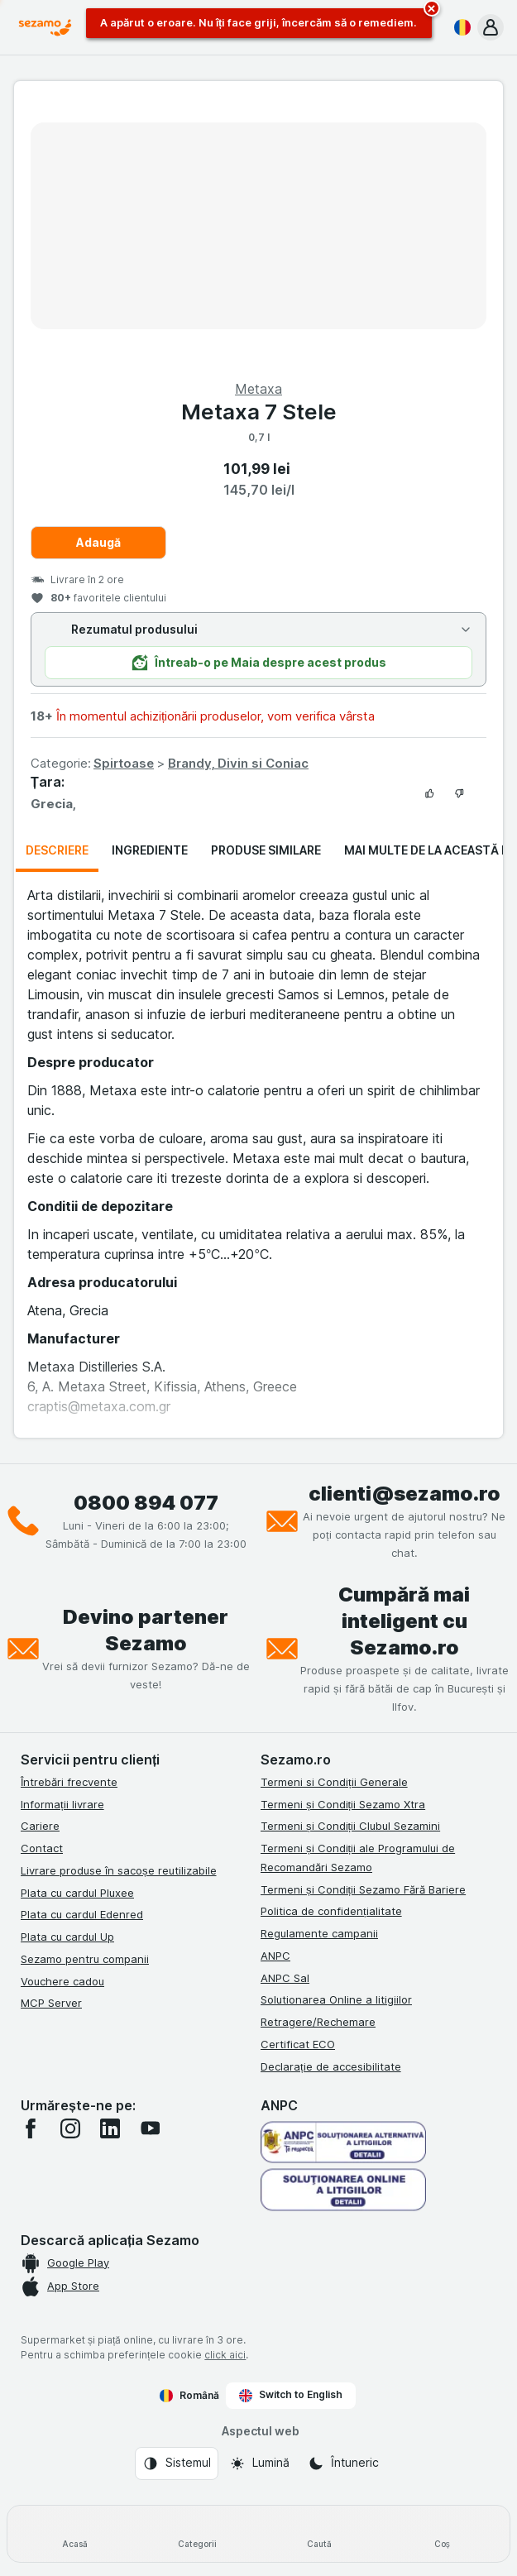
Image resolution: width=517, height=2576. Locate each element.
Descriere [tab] (57, 850)
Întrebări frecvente (69, 1781)
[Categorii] (198, 2534)
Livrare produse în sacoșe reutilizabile (119, 1870)
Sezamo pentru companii (85, 1959)
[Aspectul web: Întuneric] (343, 2463)
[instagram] (70, 2128)
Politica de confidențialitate (331, 1911)
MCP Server (51, 2002)
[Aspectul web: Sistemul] (176, 2463)
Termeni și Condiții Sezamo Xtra (343, 1804)
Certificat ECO (298, 2044)
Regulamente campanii (319, 1933)
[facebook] (31, 2128)
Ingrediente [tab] (150, 850)
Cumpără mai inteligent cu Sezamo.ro (404, 1620)
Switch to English (290, 2394)
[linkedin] (110, 2128)
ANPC (275, 1955)
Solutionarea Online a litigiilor (336, 1999)
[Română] (459, 27)
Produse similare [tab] (266, 850)
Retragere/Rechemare (318, 2021)
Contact (42, 1848)
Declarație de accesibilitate (331, 2066)
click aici (225, 2355)
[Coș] (442, 2534)
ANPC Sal (285, 1978)
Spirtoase (123, 763)
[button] (490, 27)
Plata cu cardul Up (67, 1936)
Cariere (40, 1825)
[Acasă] (75, 2534)
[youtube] (150, 2128)
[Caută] (320, 2534)
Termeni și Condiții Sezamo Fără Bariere (363, 1889)
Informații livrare (62, 1804)
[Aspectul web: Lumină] (259, 2463)
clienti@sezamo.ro (404, 1494)
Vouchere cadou (62, 1981)
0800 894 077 (146, 1503)
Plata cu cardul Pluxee (77, 1892)
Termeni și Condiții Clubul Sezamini (350, 1825)
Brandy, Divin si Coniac (238, 763)
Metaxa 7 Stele (259, 411)
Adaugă (98, 542)
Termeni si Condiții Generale (334, 1781)
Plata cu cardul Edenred (82, 1914)
